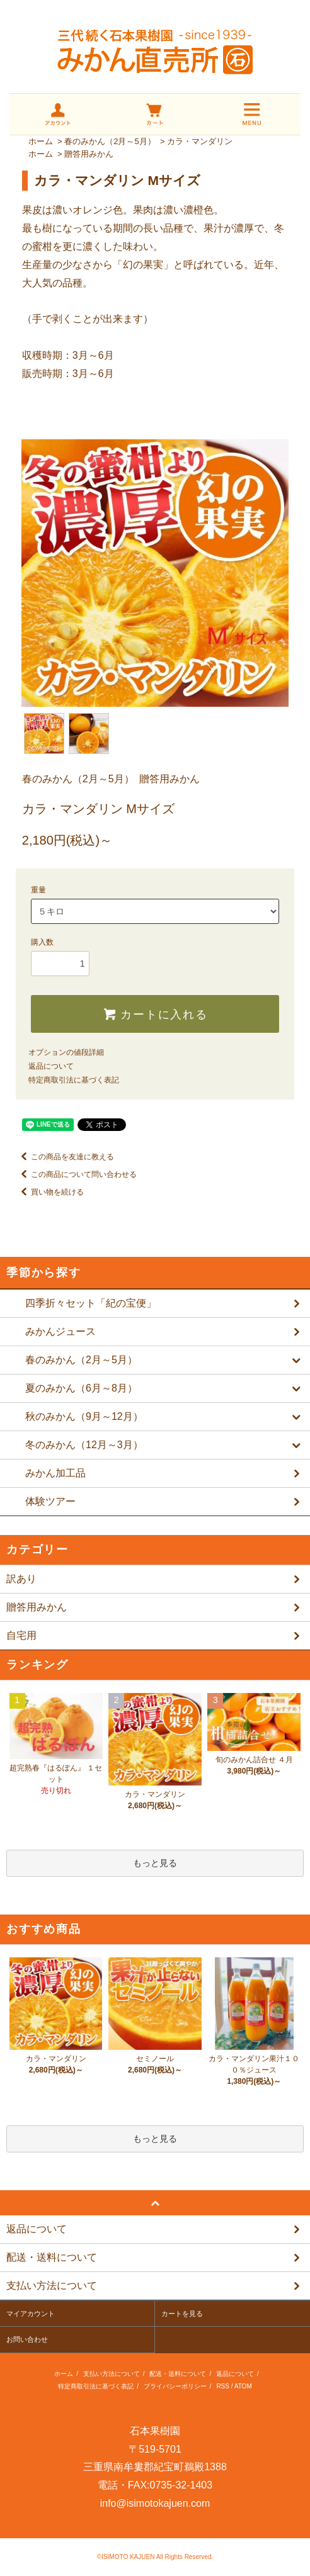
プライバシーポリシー (175, 2386)
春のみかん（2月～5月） (109, 141)
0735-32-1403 (181, 2485)
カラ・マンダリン (200, 141)
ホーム (40, 141)
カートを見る (182, 2313)
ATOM (243, 2386)
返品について (51, 1066)
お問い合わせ (27, 2339)
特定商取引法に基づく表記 (73, 1080)
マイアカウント (30, 2313)
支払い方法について (111, 2373)
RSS (222, 2386)
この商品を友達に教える (65, 1156)
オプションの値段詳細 (66, 1052)
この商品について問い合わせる (76, 1174)
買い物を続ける (50, 1192)
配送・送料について (177, 2373)
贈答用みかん (88, 154)
